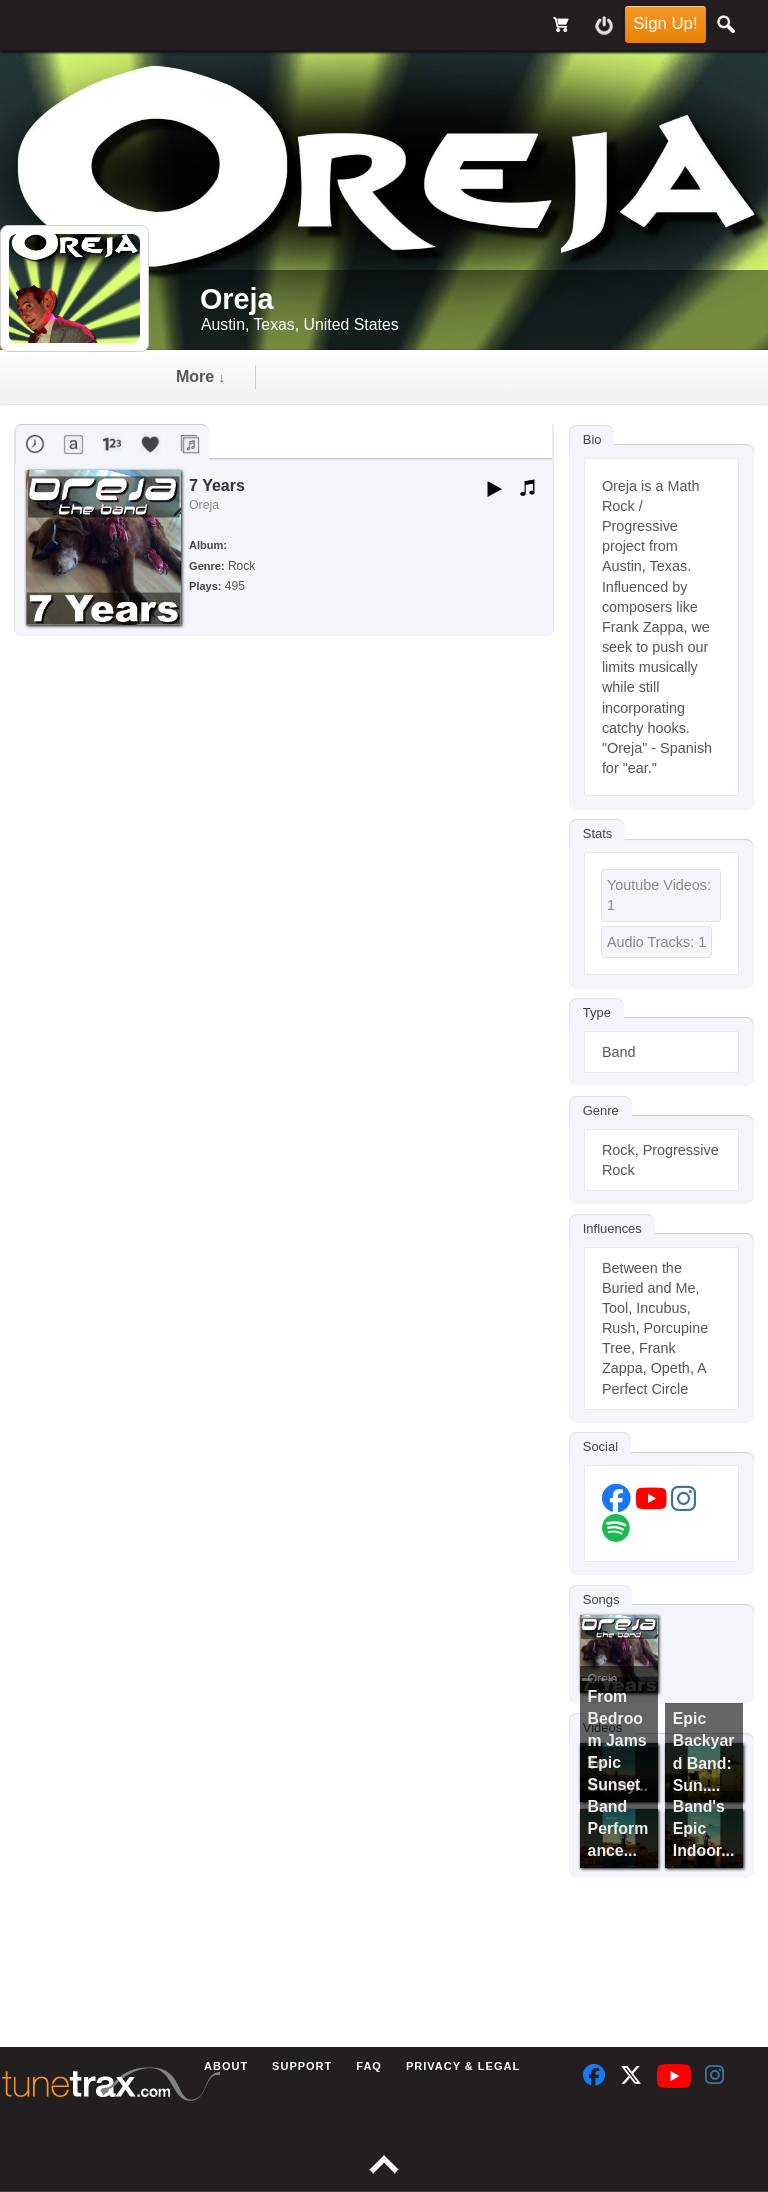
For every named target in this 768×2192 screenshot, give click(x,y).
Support (302, 2066)
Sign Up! (665, 23)
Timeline (208, 376)
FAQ (369, 2066)
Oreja (204, 505)
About (226, 2066)
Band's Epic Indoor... (704, 1828)
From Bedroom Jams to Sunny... (618, 1741)
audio (324, 376)
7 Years (217, 485)
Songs (601, 1599)
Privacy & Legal (463, 2066)
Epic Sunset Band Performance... (618, 1807)
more (432, 376)
